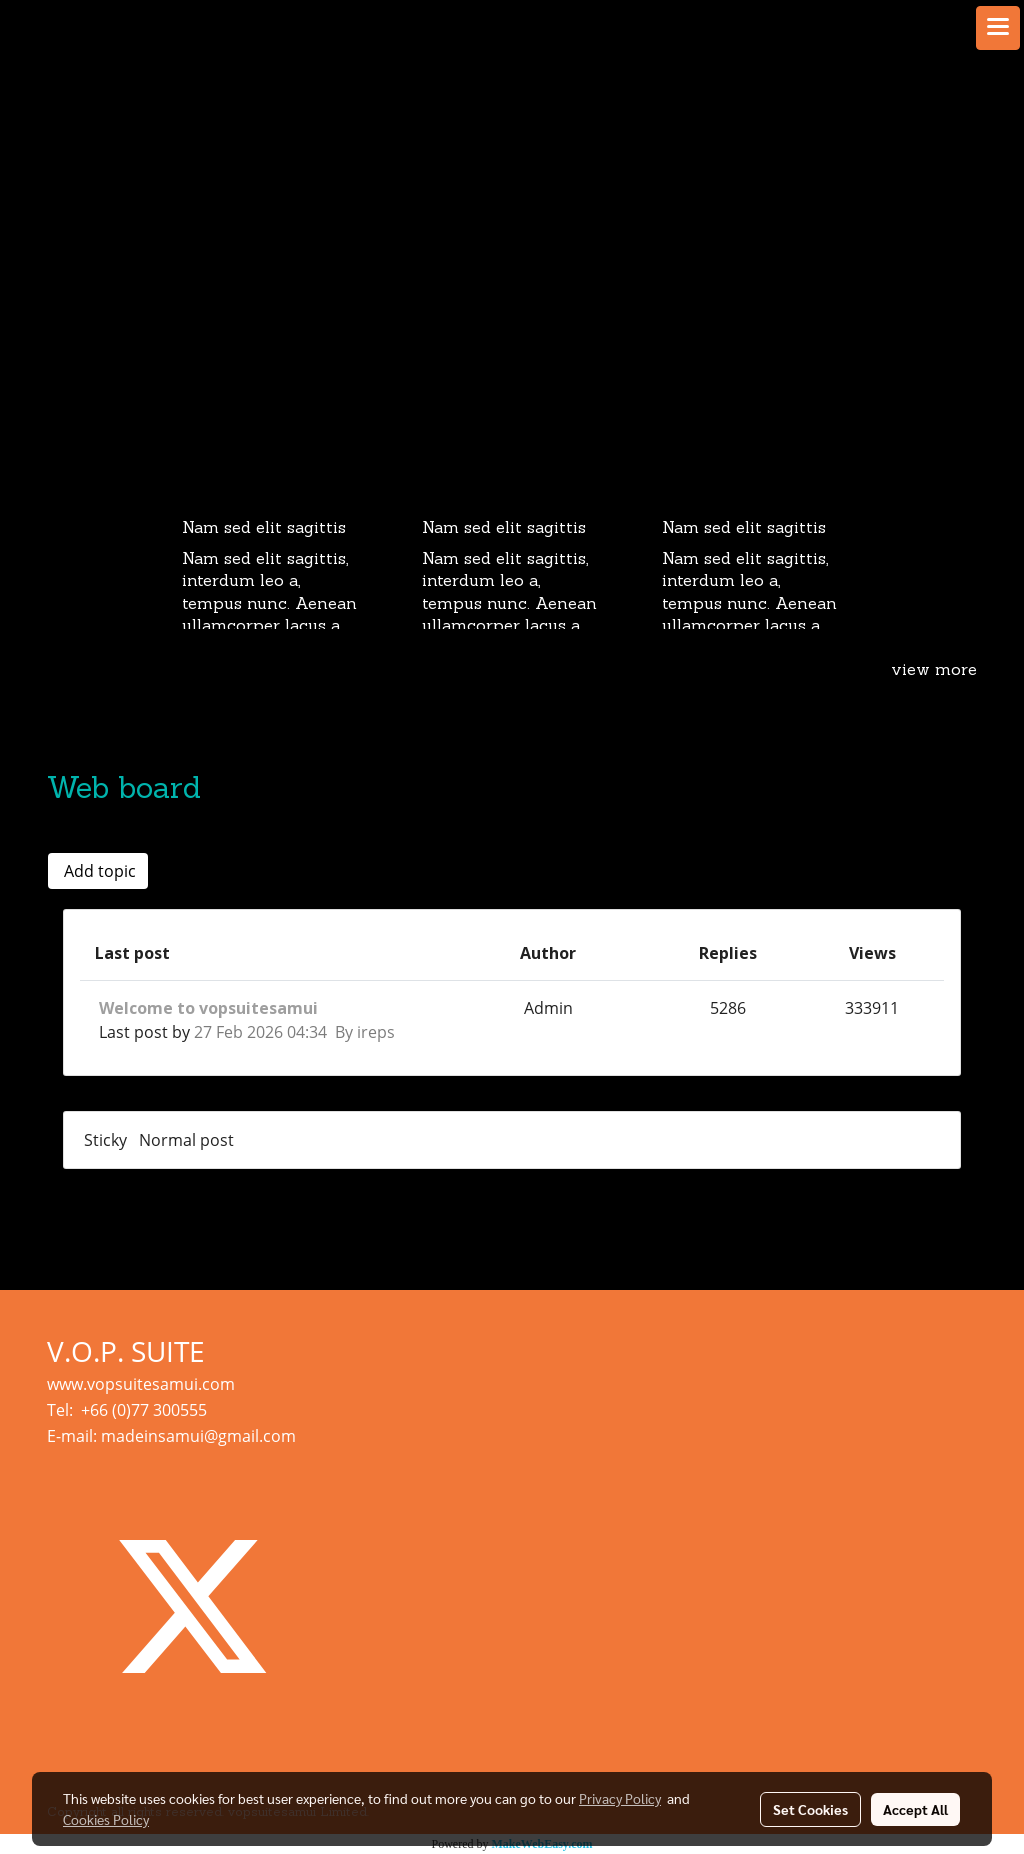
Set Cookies (810, 1809)
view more (934, 671)
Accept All (915, 1809)
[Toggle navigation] (998, 28)
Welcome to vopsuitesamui (208, 1008)
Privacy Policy (620, 1798)
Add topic (98, 871)
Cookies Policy (106, 1819)
